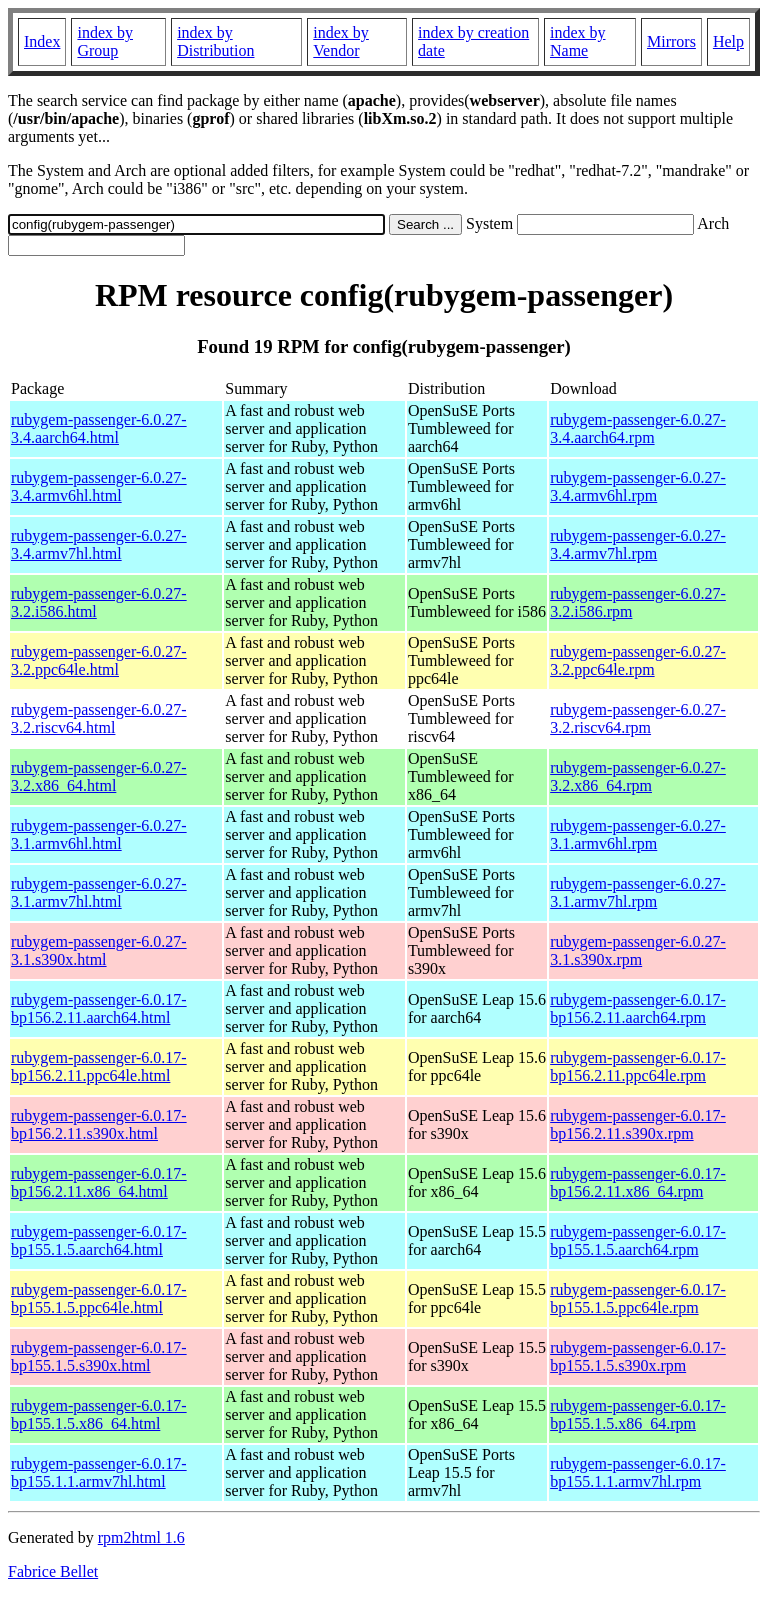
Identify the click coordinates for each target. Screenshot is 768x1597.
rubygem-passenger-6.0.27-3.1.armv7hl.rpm (638, 892)
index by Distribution (215, 41)
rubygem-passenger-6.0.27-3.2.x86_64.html (99, 776)
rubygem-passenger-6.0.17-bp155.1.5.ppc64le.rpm (638, 1298)
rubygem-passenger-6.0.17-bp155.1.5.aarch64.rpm (638, 1240)
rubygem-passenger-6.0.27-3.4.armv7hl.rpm (638, 544)
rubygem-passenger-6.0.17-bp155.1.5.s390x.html (99, 1356)
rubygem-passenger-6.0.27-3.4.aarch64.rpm (638, 428)
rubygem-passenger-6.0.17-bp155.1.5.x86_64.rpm (638, 1414)
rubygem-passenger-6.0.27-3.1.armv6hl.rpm (638, 834)
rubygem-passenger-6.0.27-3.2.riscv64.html (99, 718)
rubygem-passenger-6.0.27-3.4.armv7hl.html (99, 544)
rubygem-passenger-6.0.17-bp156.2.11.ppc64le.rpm (638, 1066)
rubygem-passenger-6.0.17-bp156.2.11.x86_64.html (99, 1182)
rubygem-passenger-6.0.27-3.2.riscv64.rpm (638, 718)
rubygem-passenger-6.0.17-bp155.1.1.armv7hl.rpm (638, 1472)
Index (42, 41)
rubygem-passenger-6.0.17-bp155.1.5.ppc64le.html (99, 1298)
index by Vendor (341, 41)
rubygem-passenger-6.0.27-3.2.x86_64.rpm (638, 776)
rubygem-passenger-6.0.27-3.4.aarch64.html (99, 428)
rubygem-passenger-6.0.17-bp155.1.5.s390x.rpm (638, 1356)
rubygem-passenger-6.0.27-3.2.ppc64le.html (99, 660)
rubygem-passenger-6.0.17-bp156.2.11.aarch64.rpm (638, 1008)
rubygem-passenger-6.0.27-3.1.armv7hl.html (99, 892)
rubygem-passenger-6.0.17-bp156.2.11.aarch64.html (99, 1008)
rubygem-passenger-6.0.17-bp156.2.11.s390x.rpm (638, 1124)
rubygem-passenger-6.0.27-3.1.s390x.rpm (638, 950)
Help (728, 41)
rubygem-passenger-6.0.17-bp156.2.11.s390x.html (99, 1124)
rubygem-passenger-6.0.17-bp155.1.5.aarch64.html (99, 1240)
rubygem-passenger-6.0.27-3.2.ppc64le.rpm (638, 660)
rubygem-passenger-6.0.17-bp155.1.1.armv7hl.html (99, 1472)
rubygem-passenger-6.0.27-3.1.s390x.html (99, 950)
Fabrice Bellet (53, 1571)
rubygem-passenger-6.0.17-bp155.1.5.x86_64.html (99, 1414)
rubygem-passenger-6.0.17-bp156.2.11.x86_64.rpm (638, 1182)
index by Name (578, 41)
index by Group (105, 41)
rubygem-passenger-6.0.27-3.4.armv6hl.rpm (638, 486)
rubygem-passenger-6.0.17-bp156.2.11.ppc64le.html (99, 1066)
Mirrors (671, 41)
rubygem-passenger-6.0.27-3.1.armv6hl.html (99, 834)
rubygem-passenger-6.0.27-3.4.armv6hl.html (99, 486)
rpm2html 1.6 (141, 1537)
